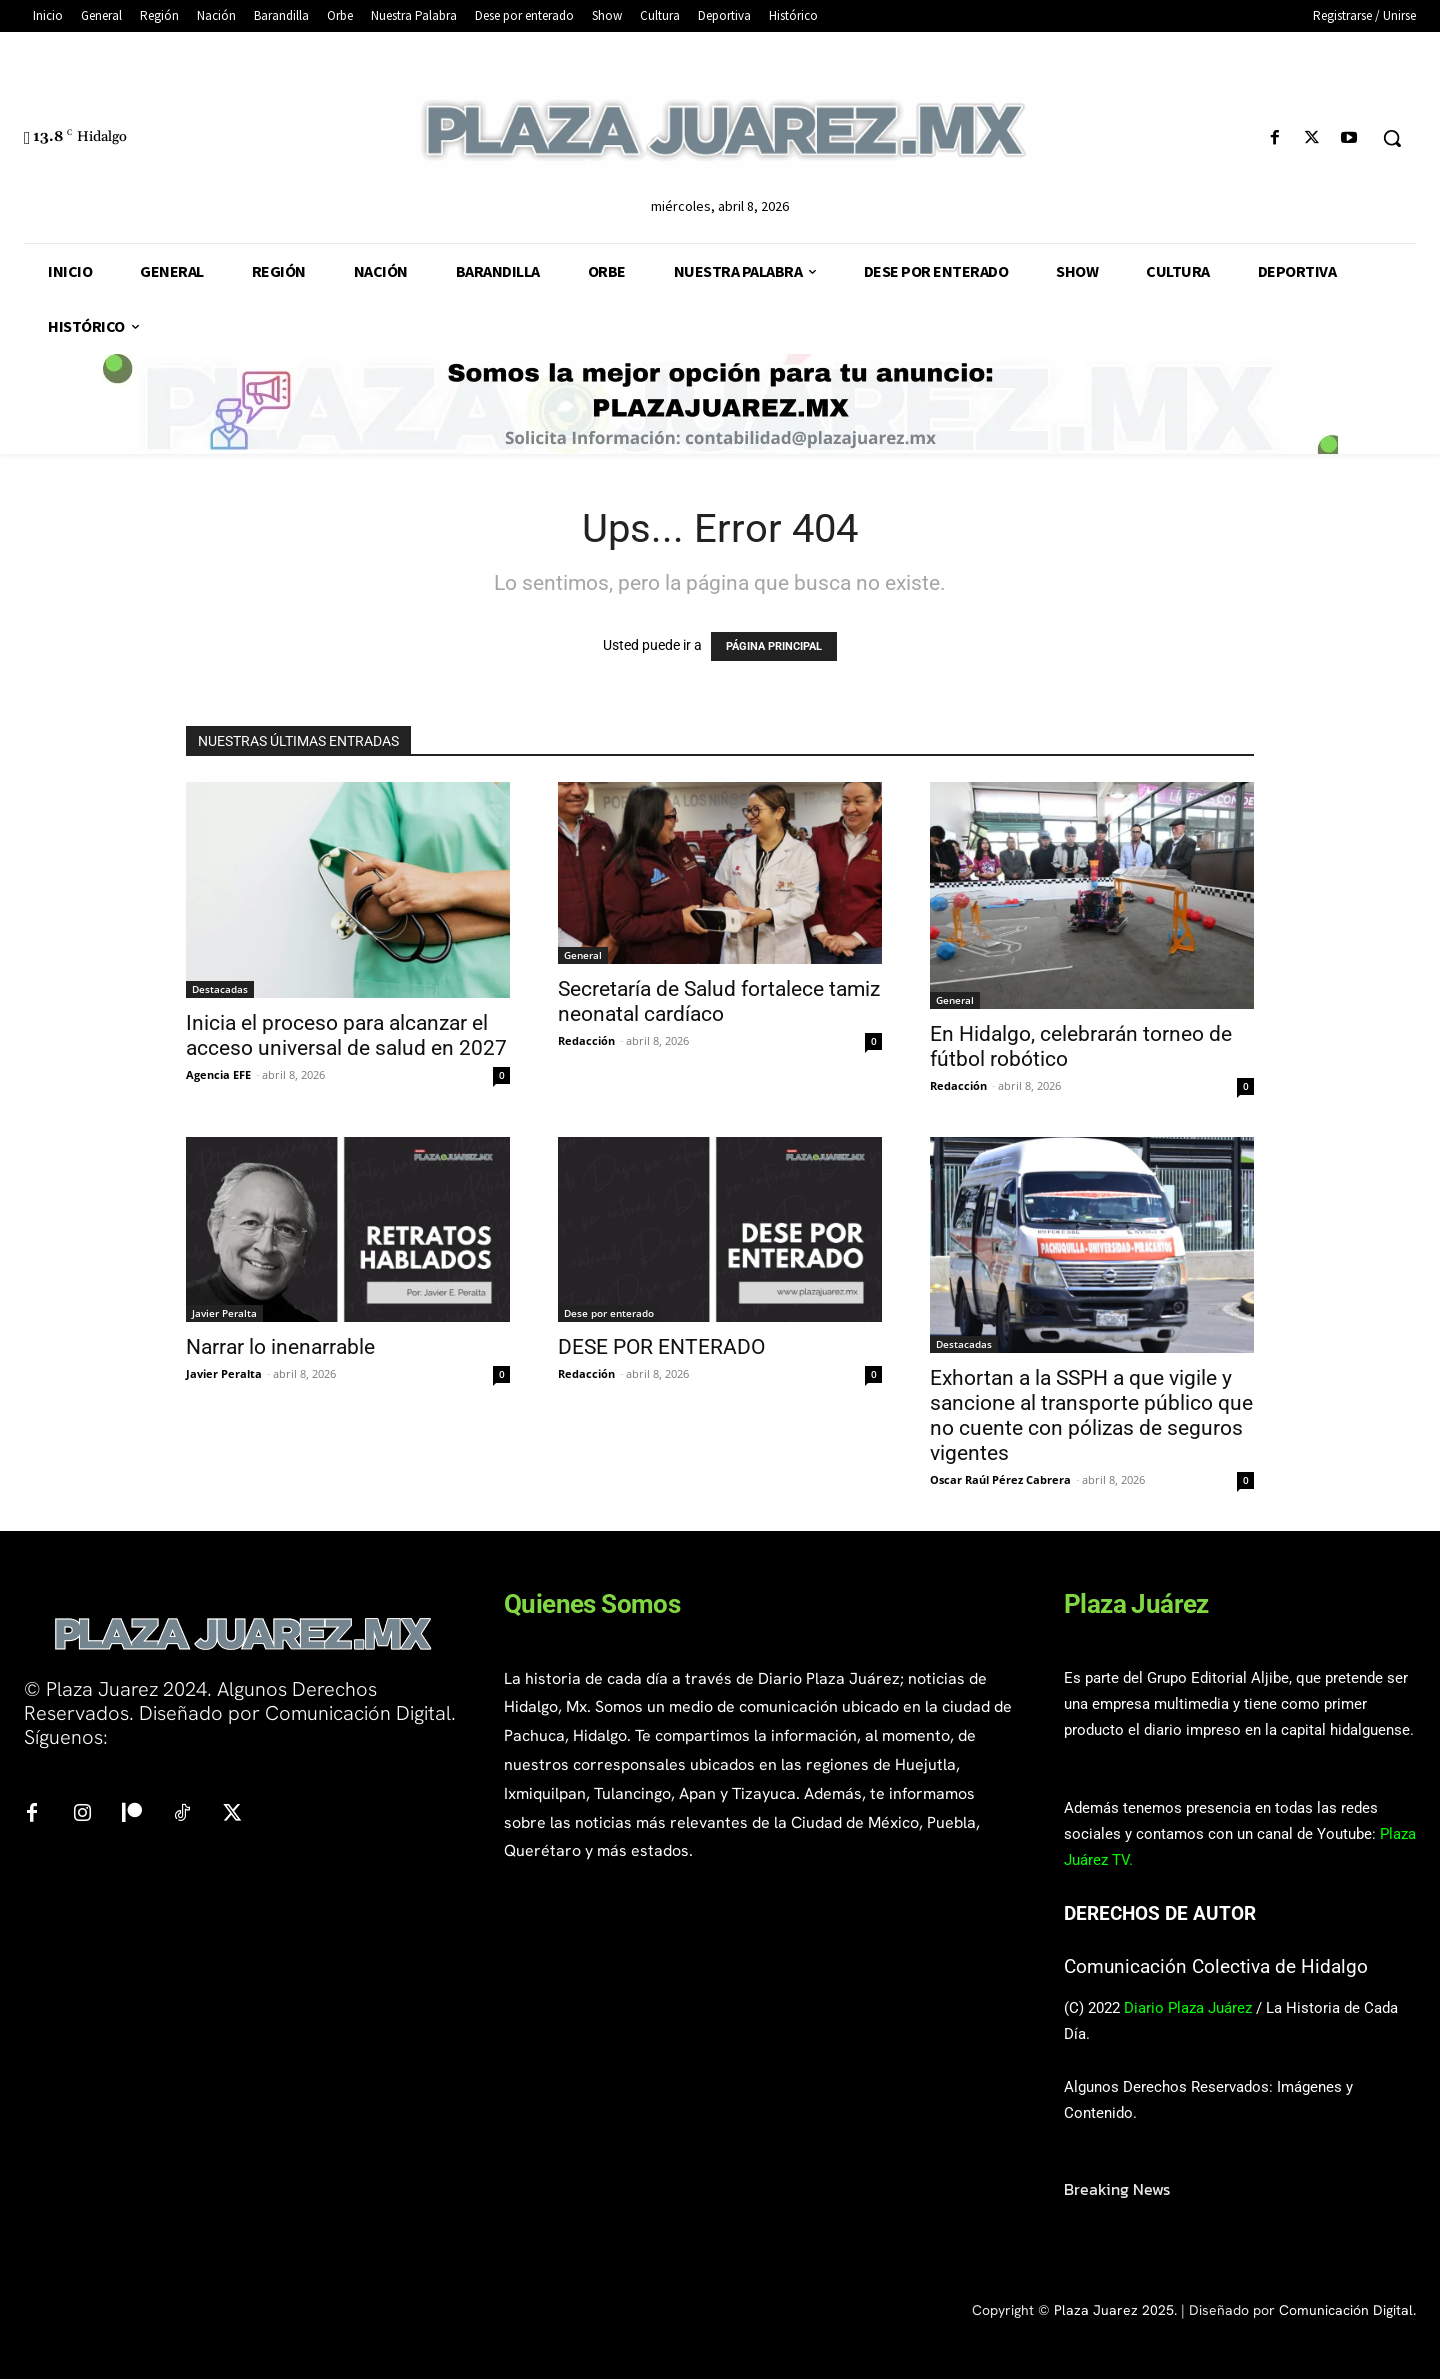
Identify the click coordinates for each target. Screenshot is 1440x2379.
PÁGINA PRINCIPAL (774, 646)
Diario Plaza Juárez (1188, 2008)
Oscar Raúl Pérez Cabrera (1000, 1479)
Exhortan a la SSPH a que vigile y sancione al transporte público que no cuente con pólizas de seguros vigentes (1091, 1415)
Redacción (586, 1040)
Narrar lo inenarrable (280, 1347)
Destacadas (220, 989)
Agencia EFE (218, 1074)
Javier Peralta (224, 1313)
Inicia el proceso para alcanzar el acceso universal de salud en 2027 (346, 1035)
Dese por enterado (609, 1313)
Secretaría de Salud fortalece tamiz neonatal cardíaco (719, 1001)
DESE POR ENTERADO (661, 1347)
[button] (1392, 138)
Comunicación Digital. (1347, 2310)
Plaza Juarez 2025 (1114, 2310)
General (583, 955)
